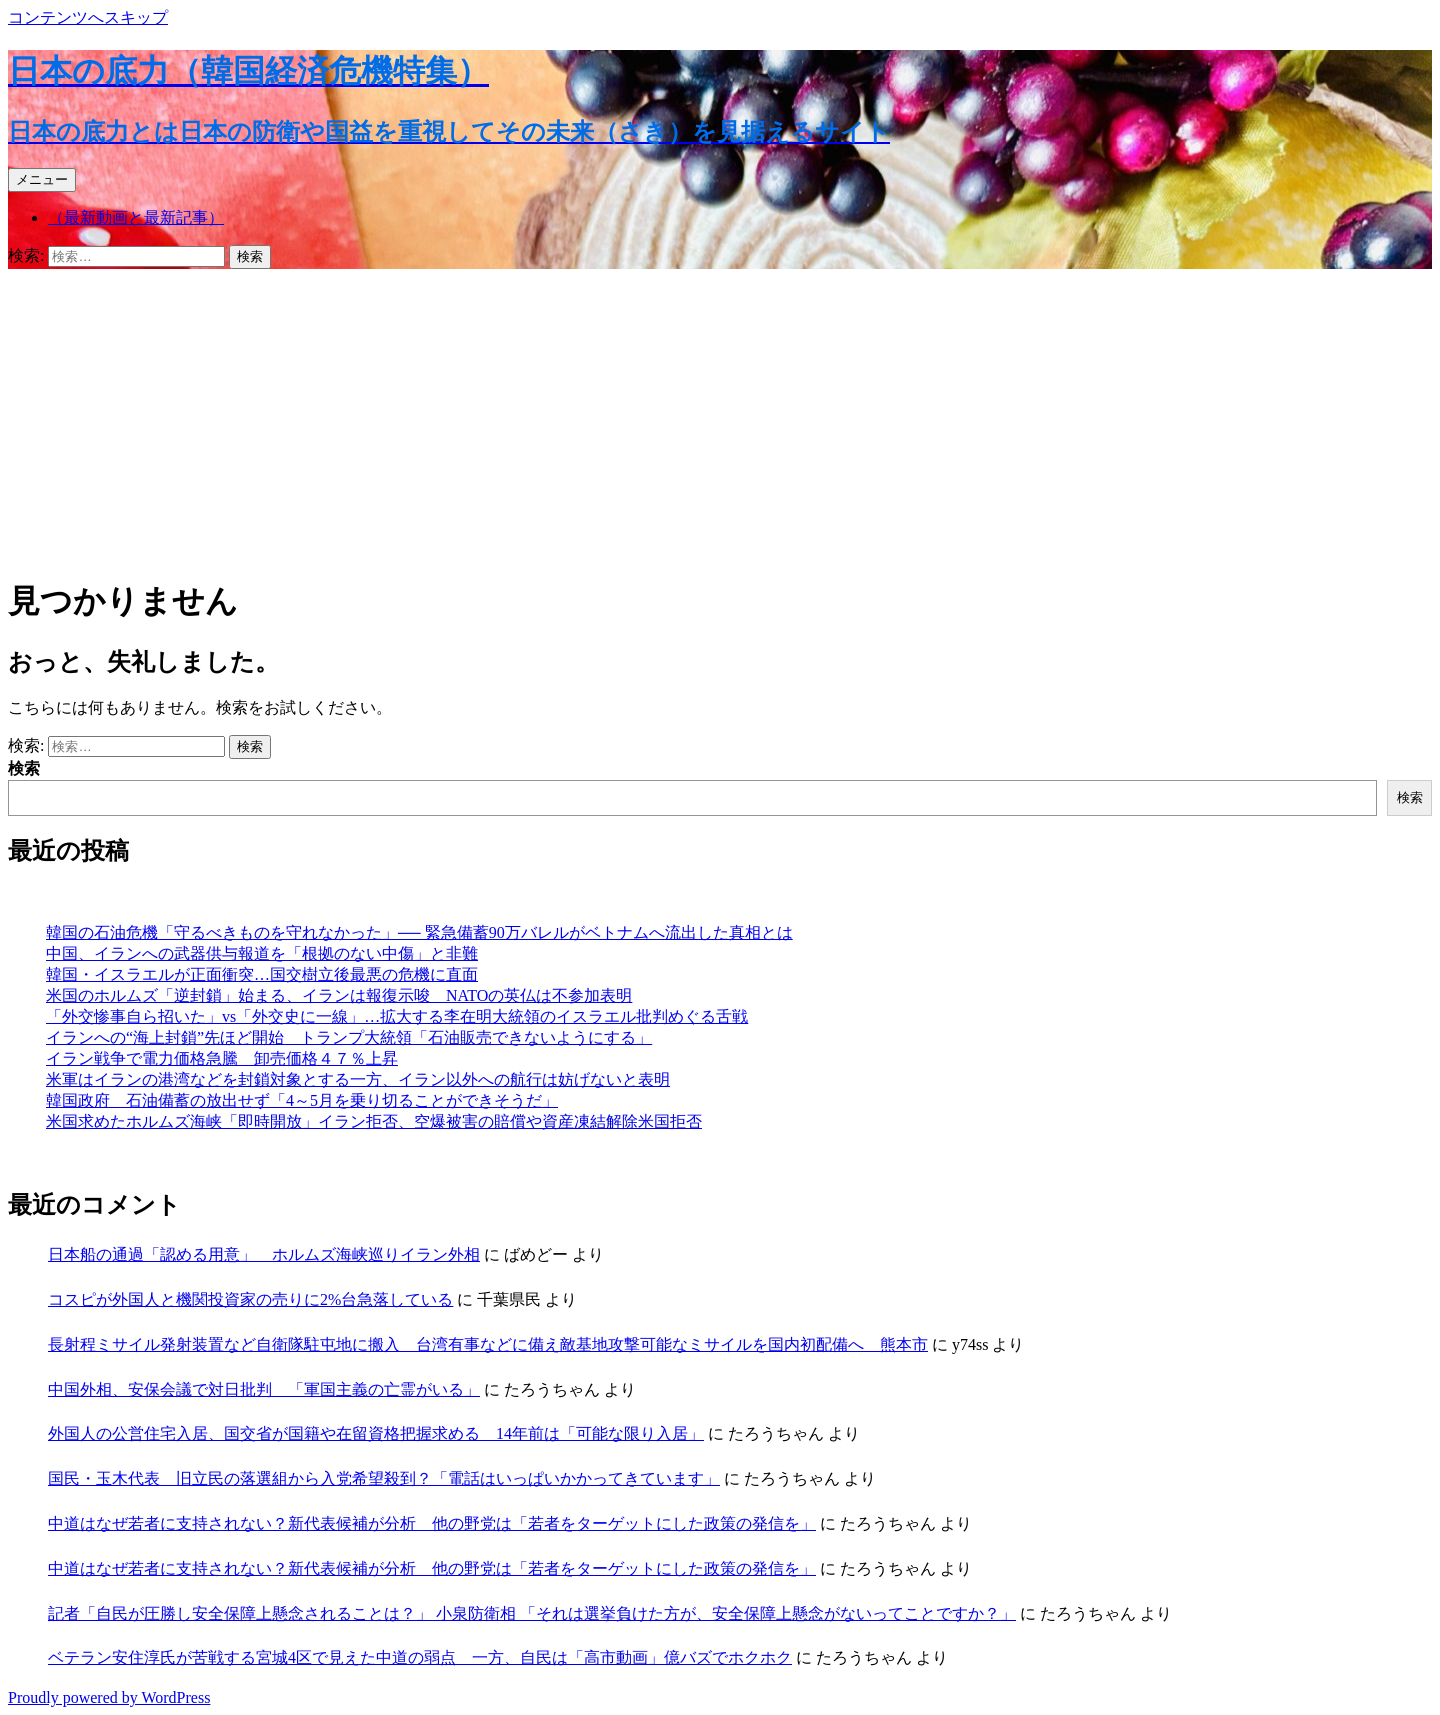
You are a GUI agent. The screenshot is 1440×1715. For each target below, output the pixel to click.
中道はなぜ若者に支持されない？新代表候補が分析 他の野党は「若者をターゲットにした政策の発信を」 (432, 1523)
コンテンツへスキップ (88, 17)
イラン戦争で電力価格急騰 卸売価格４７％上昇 (222, 1058)
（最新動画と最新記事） (136, 217)
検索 (24, 768)
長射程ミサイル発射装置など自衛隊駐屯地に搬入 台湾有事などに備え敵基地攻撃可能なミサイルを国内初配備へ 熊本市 (488, 1344)
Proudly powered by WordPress (109, 1697)
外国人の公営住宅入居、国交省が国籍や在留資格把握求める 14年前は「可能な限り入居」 (376, 1433)
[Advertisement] (720, 419)
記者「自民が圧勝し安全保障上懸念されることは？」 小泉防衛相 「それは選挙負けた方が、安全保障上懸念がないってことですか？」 (532, 1613)
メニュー (42, 179)
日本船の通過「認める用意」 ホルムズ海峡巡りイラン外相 (264, 1254)
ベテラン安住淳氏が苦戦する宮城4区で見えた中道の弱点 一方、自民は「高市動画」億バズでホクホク (420, 1657)
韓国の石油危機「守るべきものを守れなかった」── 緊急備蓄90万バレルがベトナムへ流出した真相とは (419, 932)
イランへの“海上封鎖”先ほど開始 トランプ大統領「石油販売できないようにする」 (349, 1037)
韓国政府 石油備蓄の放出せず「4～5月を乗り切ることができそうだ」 (302, 1100)
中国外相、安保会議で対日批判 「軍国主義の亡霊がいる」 (264, 1389)
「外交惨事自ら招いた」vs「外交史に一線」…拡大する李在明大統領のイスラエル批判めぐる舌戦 (397, 1016)
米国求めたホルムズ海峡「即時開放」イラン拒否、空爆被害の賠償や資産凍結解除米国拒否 (374, 1121)
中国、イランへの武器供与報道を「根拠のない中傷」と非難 (262, 953)
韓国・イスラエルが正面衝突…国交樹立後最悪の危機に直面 (262, 974)
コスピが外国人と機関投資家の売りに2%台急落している (250, 1299)
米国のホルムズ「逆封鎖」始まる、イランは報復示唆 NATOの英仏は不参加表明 (339, 995)
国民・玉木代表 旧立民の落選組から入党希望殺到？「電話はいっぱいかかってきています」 (384, 1478)
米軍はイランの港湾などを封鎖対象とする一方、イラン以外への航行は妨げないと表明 (358, 1079)
